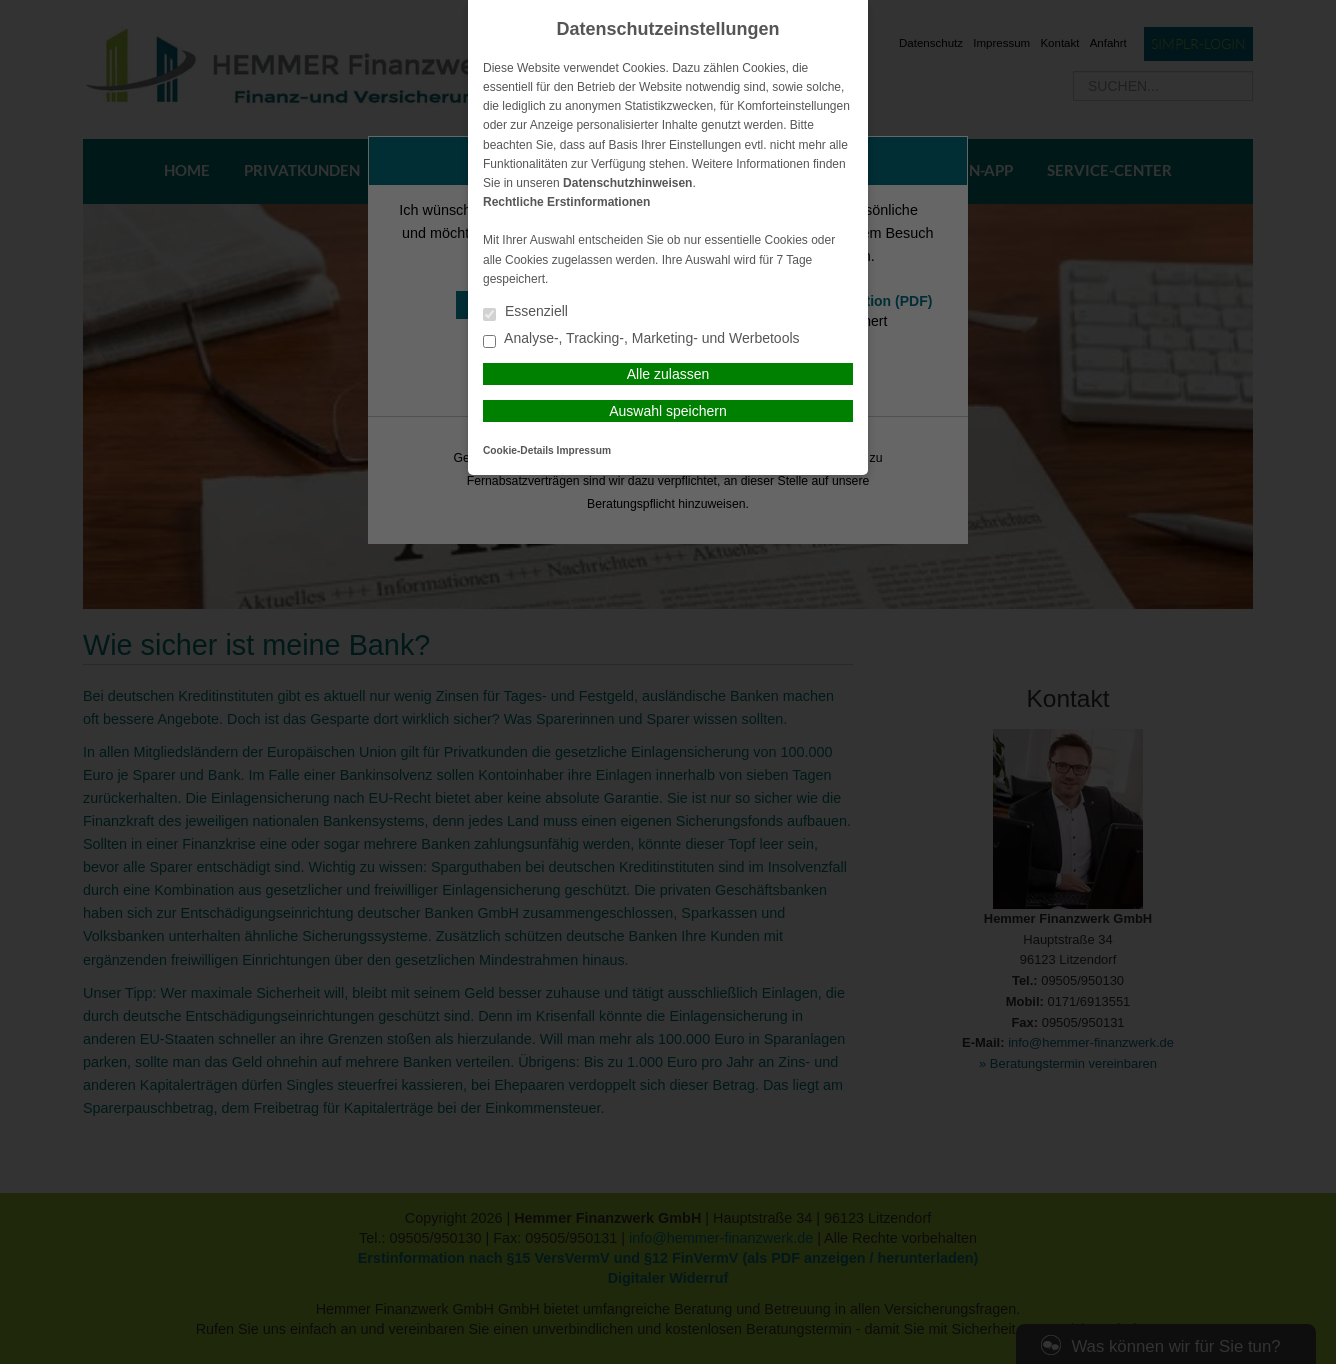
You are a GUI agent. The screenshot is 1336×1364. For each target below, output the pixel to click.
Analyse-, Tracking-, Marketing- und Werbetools (641, 339)
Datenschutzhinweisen (627, 183)
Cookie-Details (518, 450)
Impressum (584, 450)
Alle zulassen (668, 374)
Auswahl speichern (668, 411)
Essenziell (525, 312)
